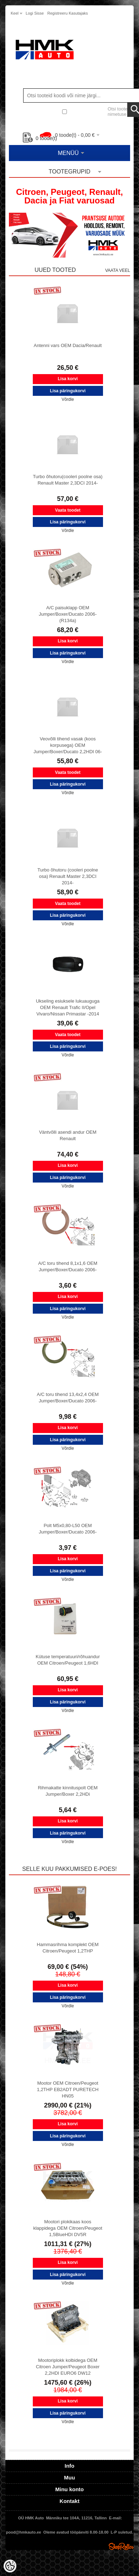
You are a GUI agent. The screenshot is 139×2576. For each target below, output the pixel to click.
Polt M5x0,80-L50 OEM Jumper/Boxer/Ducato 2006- (68, 1529)
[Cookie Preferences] (10, 2566)
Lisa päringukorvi (68, 390)
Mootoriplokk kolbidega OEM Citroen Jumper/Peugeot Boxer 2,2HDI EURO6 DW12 (67, 2367)
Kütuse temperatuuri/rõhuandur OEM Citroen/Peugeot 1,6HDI (68, 1660)
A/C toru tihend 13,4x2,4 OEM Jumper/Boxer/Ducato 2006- (67, 1397)
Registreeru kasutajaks (67, 13)
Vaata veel (117, 270)
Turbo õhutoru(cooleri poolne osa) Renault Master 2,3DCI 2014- (67, 480)
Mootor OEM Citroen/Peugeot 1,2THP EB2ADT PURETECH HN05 (68, 2089)
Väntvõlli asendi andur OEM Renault (67, 1135)
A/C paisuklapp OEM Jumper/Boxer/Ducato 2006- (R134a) (68, 614)
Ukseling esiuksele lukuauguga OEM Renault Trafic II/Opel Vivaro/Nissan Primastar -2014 (68, 1007)
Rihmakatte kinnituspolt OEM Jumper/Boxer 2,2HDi (68, 1791)
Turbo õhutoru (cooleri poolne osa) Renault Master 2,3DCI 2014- (67, 876)
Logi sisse (35, 13)
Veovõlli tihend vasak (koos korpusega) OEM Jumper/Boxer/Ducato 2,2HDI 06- (68, 745)
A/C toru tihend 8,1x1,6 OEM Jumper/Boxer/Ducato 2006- (67, 1266)
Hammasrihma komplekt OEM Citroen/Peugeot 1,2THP (67, 1948)
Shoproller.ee (121, 2546)
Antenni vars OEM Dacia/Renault (68, 345)
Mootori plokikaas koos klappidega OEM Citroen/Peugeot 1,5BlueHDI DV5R (67, 2228)
